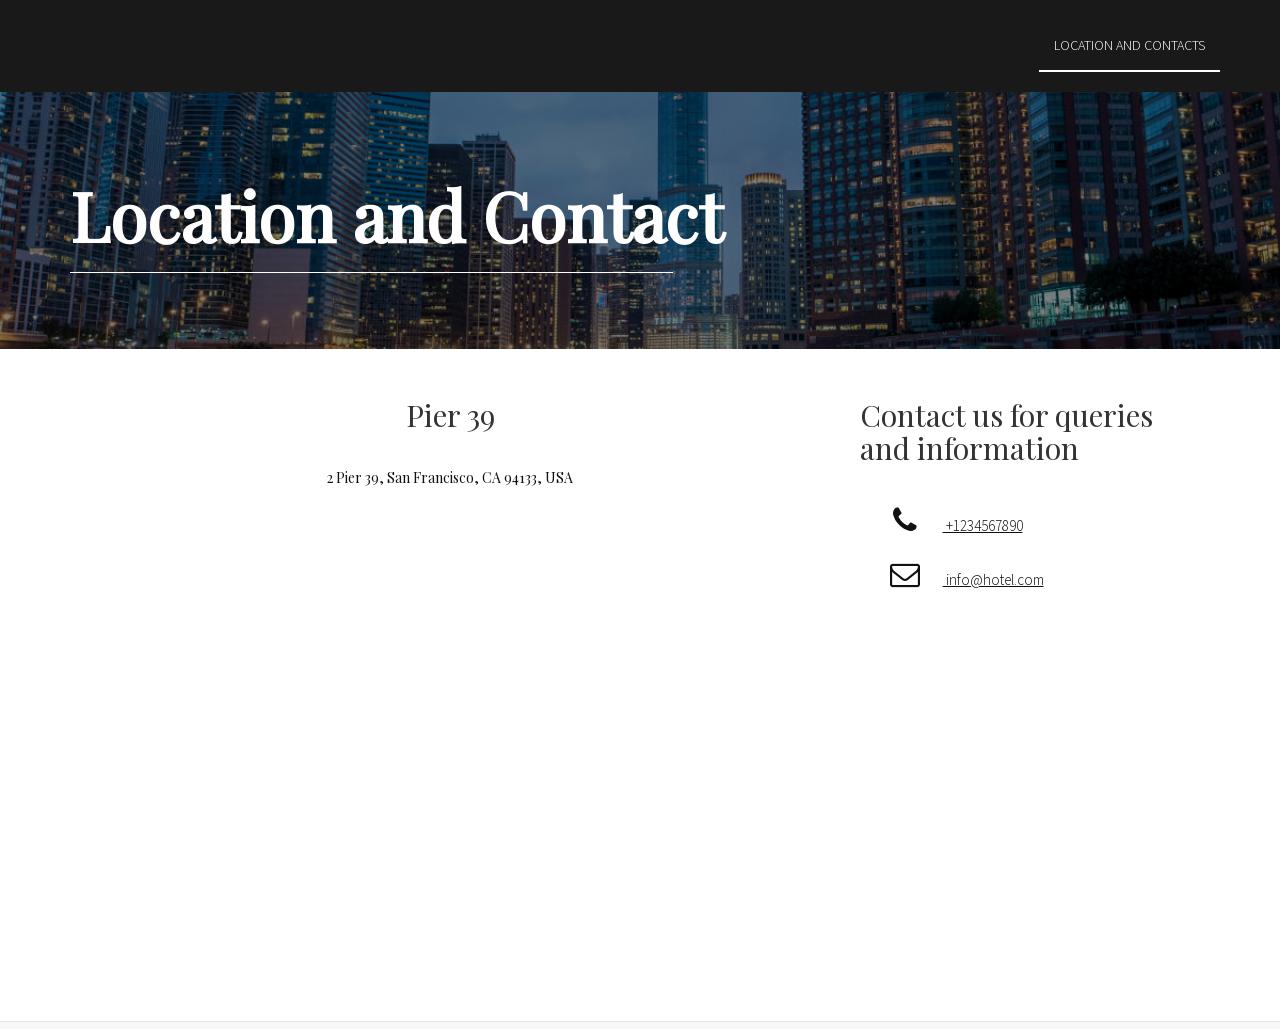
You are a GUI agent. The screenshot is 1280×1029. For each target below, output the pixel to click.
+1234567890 (945, 525)
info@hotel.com (956, 579)
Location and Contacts (1129, 45)
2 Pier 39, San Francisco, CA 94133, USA (450, 477)
